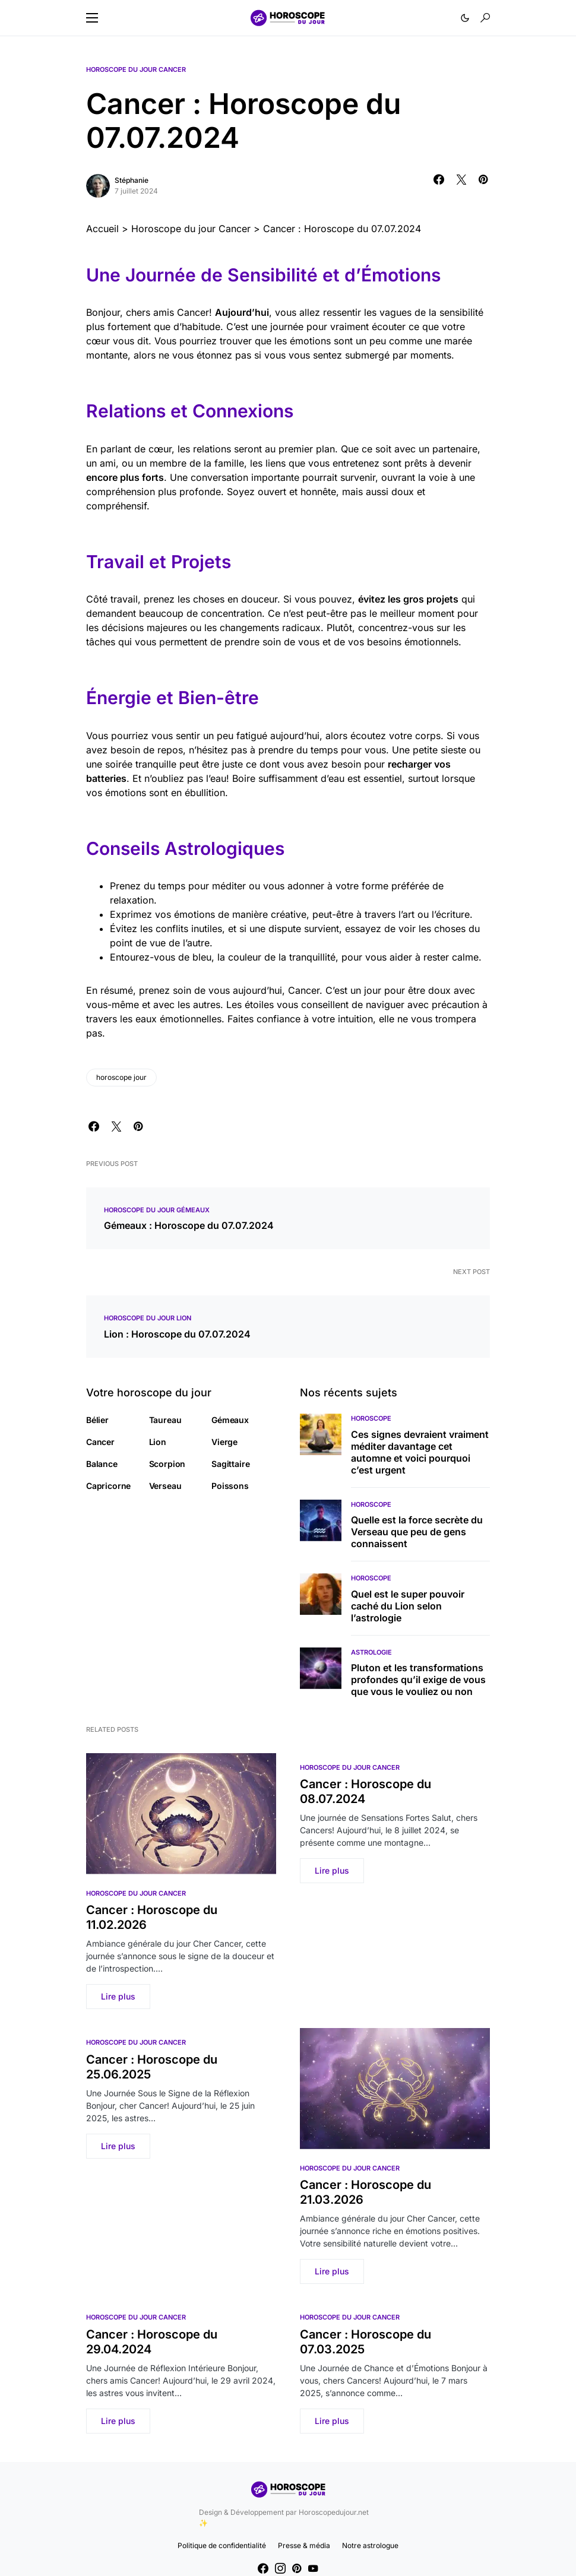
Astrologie (371, 1652)
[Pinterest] (296, 2568)
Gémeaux (230, 1420)
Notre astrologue (370, 2545)
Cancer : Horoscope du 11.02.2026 (151, 1917)
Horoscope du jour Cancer (136, 69)
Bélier (97, 1420)
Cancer (100, 1442)
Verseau (165, 1486)
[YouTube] (313, 2568)
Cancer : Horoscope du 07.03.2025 (365, 2341)
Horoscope (371, 1418)
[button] (92, 18)
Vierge (224, 1442)
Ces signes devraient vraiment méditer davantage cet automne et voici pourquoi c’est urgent (420, 1452)
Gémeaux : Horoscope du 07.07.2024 (189, 1225)
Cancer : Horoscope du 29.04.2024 (151, 2341)
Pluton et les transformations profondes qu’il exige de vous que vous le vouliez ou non (418, 1679)
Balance (102, 1464)
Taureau (165, 1420)
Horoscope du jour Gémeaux (157, 1210)
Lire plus (118, 1996)
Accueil (102, 229)
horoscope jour (121, 1077)
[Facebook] (263, 2568)
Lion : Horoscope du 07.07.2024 (177, 1334)
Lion (157, 1442)
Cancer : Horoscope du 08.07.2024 (365, 1791)
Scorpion (167, 1464)
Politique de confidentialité (222, 2545)
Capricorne (108, 1486)
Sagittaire (230, 1464)
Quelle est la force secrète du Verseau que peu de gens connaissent (417, 1532)
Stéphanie (131, 180)
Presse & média (304, 2545)
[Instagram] (280, 2568)
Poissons (230, 1486)
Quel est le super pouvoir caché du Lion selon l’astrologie (407, 1606)
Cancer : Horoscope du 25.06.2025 (151, 2066)
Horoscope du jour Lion (147, 1318)
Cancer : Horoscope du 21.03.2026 (365, 2192)
